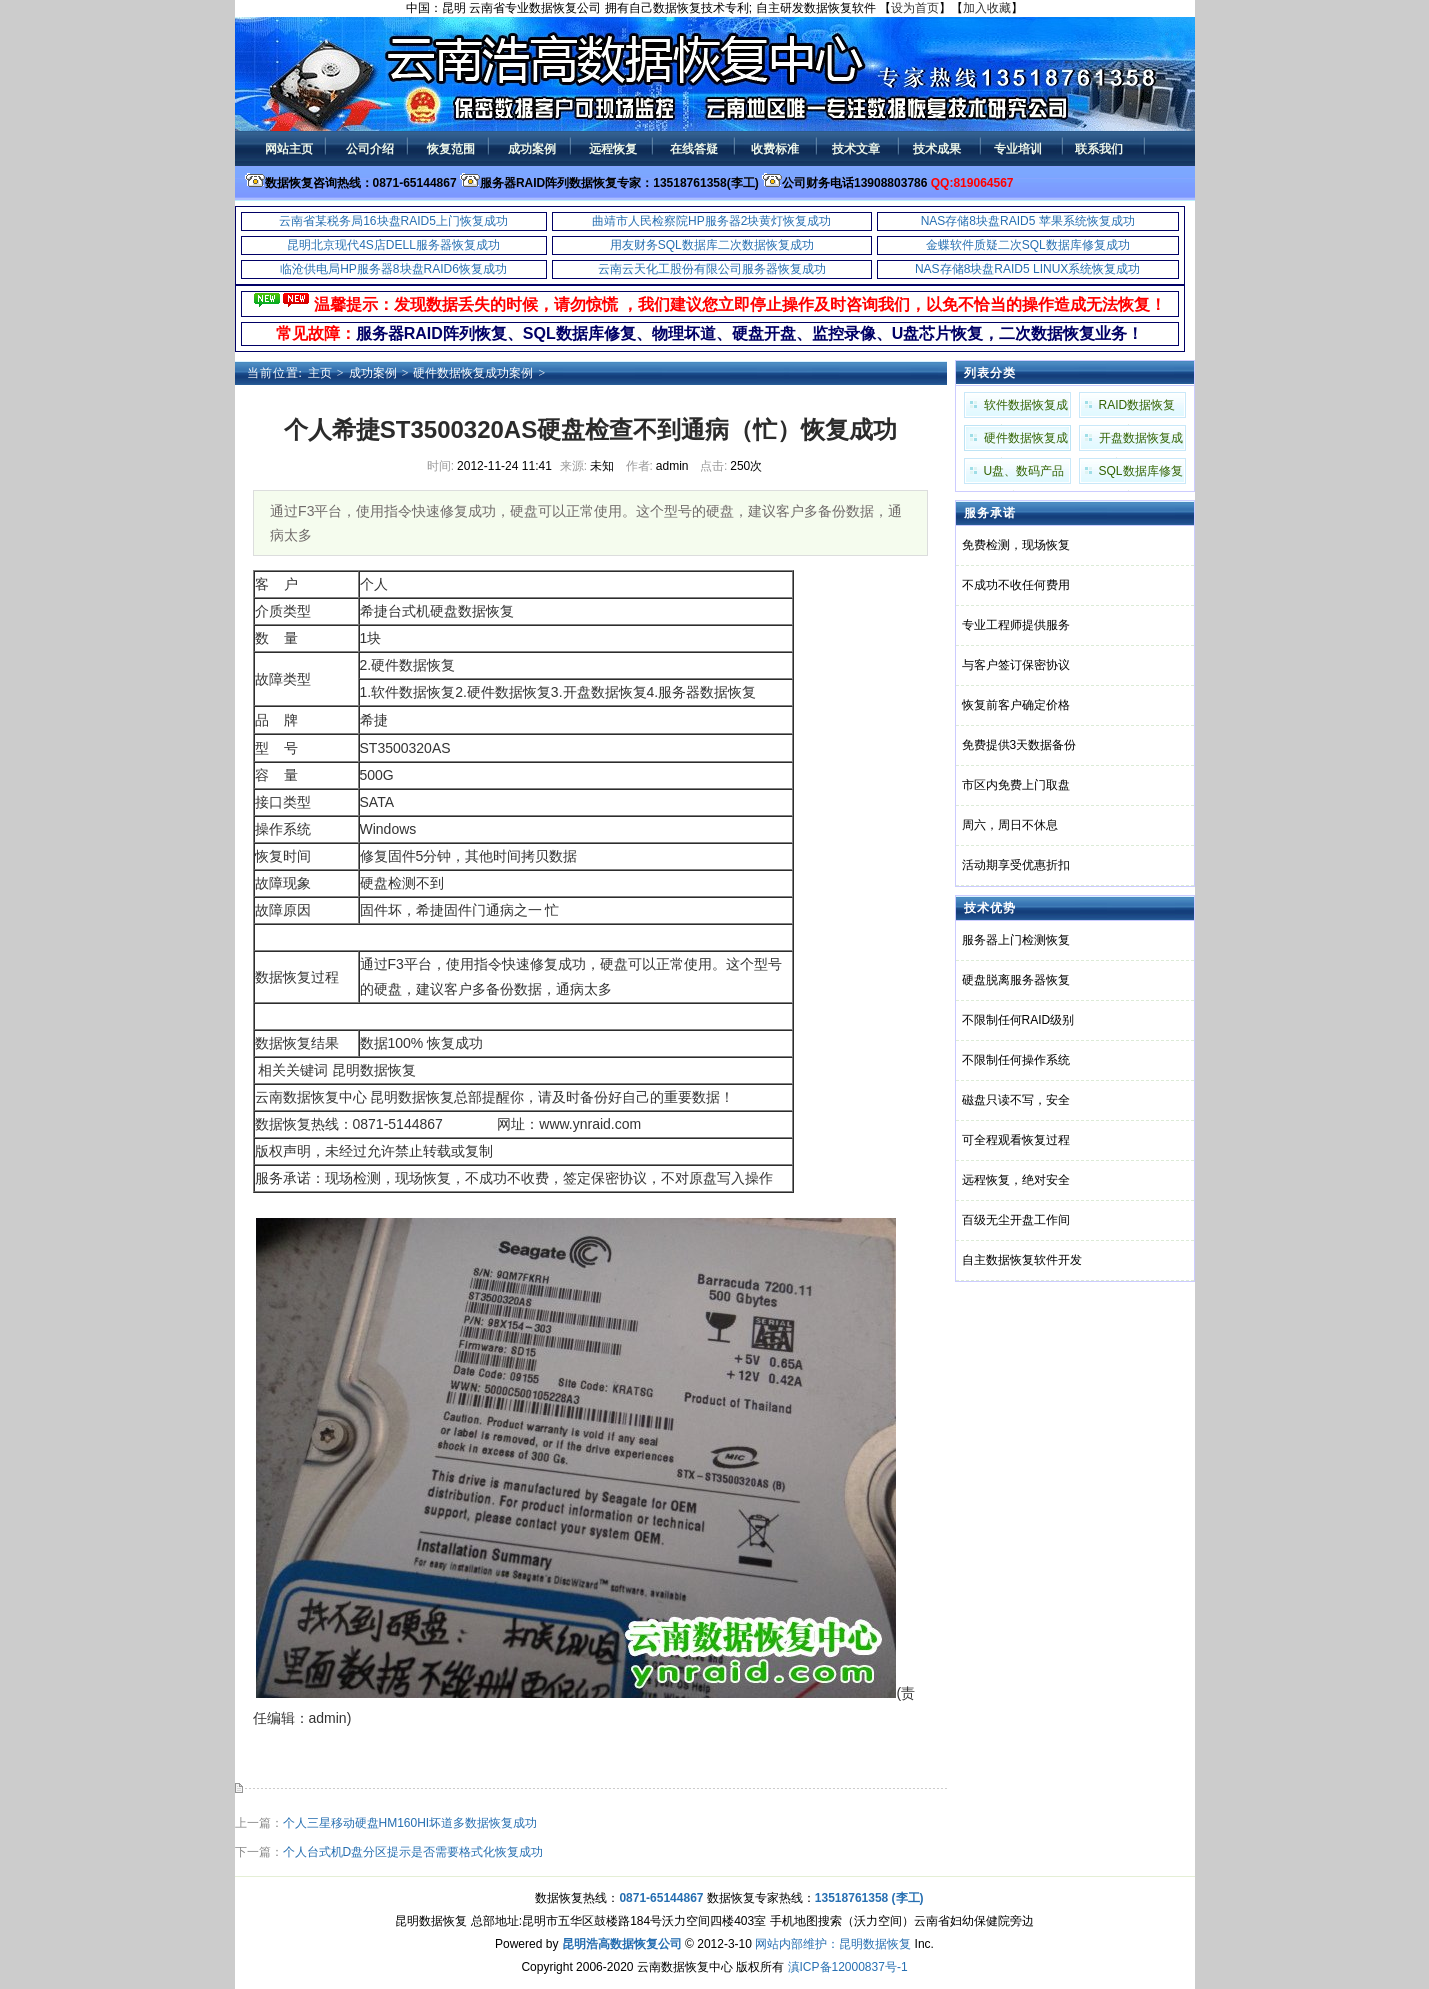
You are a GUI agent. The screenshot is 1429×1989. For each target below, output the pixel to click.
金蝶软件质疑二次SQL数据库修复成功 (1028, 245)
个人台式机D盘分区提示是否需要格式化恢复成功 (413, 1852)
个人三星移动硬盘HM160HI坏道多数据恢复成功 (410, 1823)
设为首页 (915, 8)
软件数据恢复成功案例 (1026, 408)
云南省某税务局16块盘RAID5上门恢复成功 (393, 221)
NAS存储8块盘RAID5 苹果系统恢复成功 (1028, 221)
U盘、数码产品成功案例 (1024, 474)
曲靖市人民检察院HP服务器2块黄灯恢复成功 (711, 221)
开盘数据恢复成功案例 (1141, 441)
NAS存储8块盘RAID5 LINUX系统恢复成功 (1027, 269)
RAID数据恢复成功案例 (1137, 408)
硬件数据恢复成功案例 (473, 373)
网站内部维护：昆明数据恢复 (833, 1944)
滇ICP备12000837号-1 (848, 1967)
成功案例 (373, 373)
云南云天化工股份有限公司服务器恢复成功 (712, 269)
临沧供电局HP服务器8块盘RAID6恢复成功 (393, 269)
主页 (320, 373)
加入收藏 (987, 8)
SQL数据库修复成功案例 (1141, 474)
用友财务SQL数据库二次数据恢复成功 (712, 245)
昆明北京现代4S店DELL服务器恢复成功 (393, 245)
